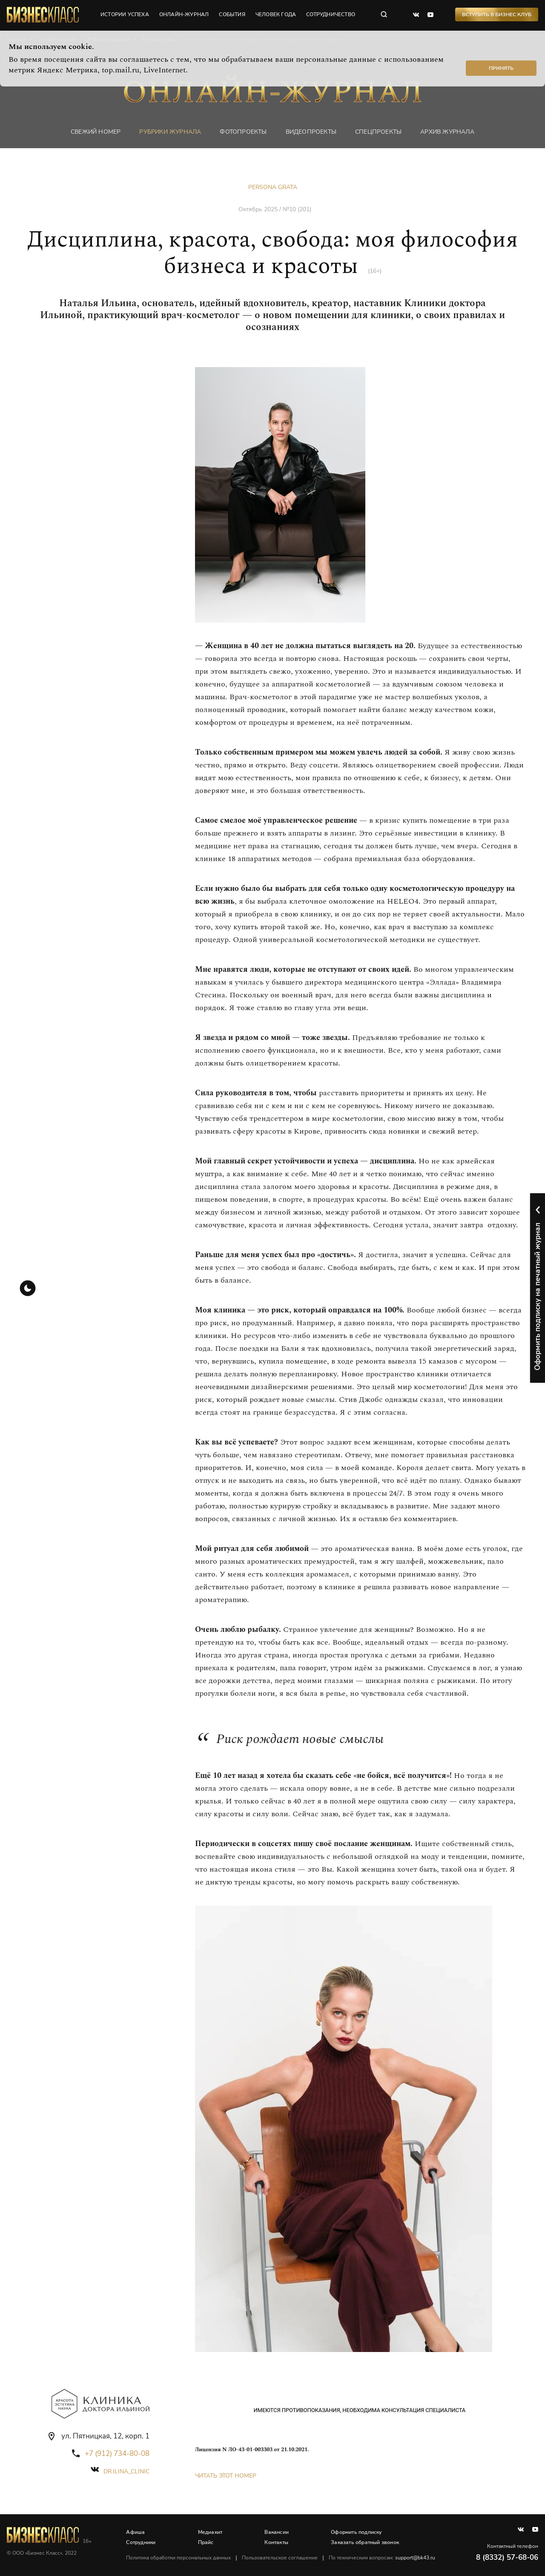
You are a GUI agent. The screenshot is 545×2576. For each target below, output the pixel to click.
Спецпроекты (378, 132)
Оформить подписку (356, 2532)
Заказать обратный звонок (365, 2542)
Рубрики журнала (170, 132)
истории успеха (125, 14)
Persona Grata (272, 187)
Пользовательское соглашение (280, 2557)
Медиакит (210, 2532)
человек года (276, 14)
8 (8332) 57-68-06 (507, 2557)
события (232, 14)
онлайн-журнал (184, 14)
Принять (501, 68)
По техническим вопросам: (382, 2557)
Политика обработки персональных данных (178, 2557)
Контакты (277, 2542)
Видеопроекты (311, 132)
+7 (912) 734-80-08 (117, 2453)
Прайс (206, 2542)
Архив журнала (447, 132)
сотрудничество (331, 14)
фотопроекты (243, 132)
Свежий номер (95, 132)
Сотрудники (141, 2542)
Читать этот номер (225, 2476)
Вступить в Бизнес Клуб (496, 14)
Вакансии (277, 2532)
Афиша (135, 2532)
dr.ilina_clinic (126, 2471)
